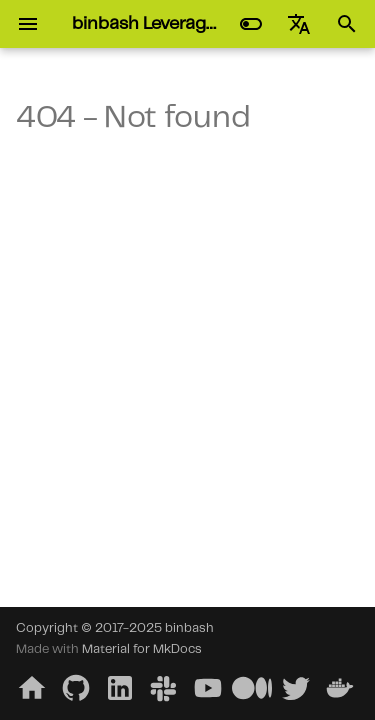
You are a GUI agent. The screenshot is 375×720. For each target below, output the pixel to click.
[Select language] (299, 24)
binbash (189, 628)
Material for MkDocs (142, 649)
